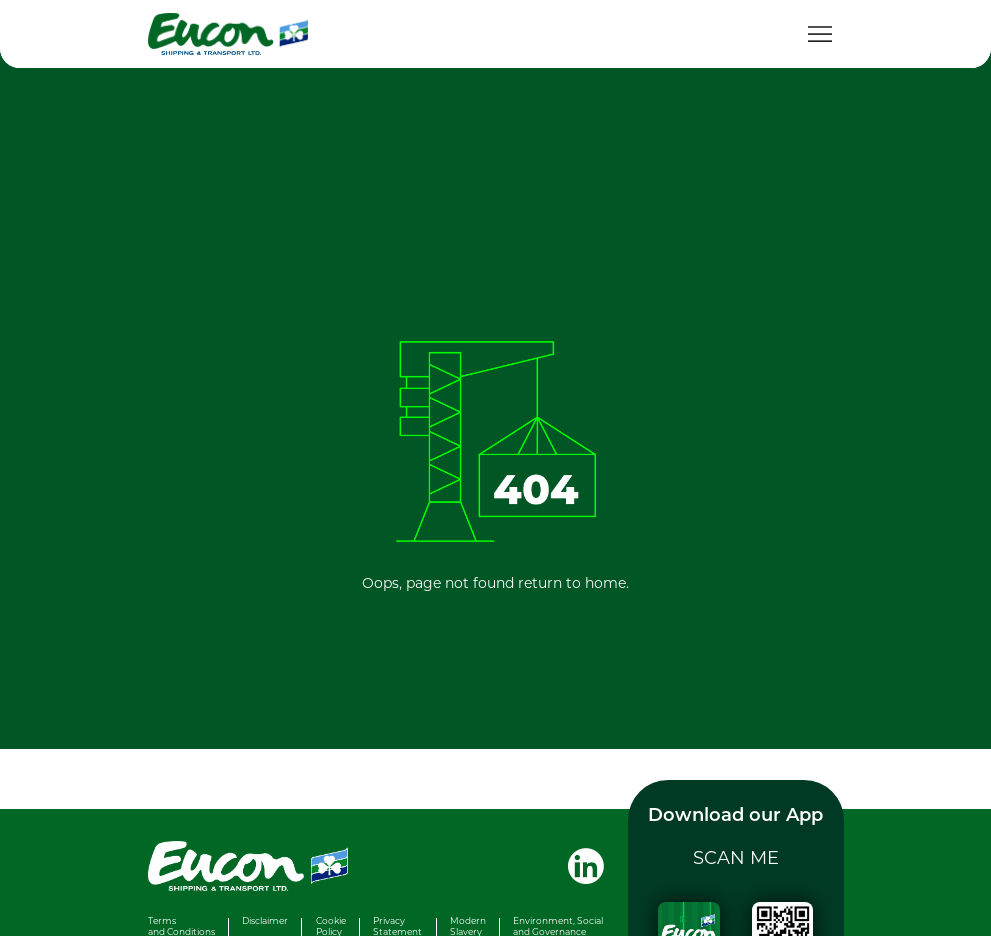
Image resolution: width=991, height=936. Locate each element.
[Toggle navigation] (820, 34)
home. (607, 582)
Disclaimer (265, 920)
